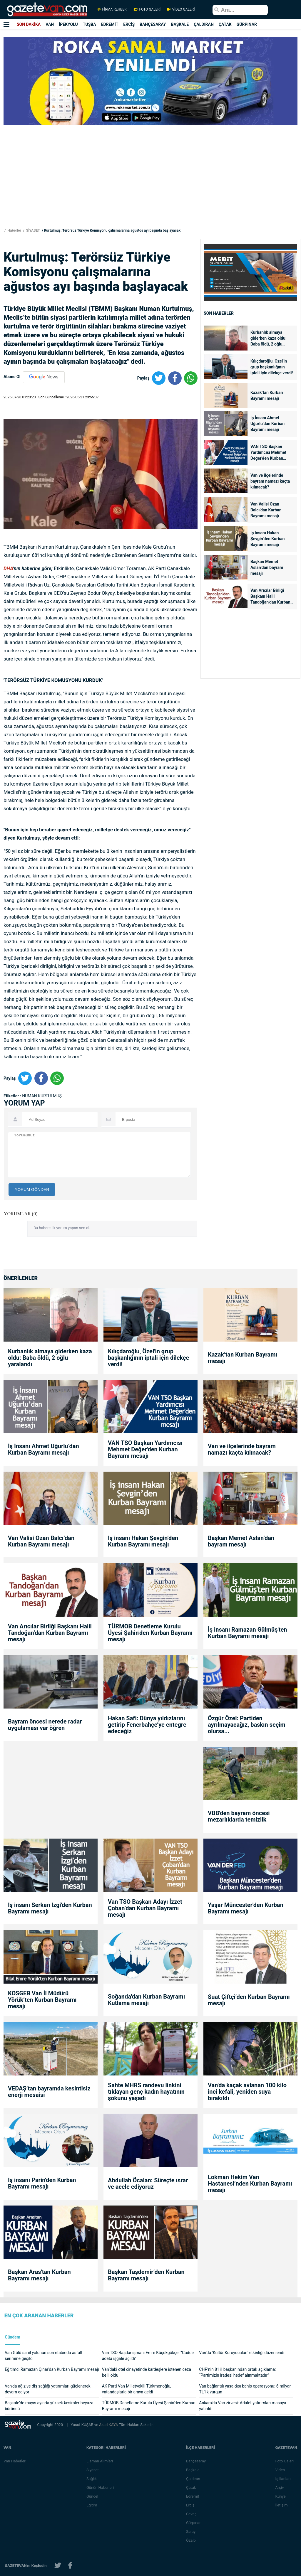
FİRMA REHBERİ (112, 9)
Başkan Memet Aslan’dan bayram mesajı (266, 567)
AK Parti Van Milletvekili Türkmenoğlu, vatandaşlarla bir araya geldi (136, 2389)
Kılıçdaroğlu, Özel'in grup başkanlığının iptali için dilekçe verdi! (271, 367)
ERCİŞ (129, 24)
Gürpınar (193, 2523)
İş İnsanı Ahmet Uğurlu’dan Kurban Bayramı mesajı (267, 423)
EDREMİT (109, 24)
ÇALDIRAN (204, 24)
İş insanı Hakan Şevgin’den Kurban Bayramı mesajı (267, 538)
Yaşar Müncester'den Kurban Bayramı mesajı (245, 1908)
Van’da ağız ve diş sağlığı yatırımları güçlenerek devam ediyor (48, 2389)
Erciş (190, 2505)
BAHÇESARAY (153, 24)
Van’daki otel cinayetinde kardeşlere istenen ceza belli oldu (146, 2372)
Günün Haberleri (100, 2487)
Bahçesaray (196, 2461)
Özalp (191, 2540)
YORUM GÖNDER (32, 1189)
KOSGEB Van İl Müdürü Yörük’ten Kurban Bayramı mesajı (42, 1999)
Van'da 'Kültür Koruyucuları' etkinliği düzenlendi (241, 2352)
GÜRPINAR (247, 24)
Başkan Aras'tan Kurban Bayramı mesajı (39, 2275)
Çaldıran (193, 2478)
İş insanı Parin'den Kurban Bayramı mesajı (42, 2183)
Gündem (12, 2337)
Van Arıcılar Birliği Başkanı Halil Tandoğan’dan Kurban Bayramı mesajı (270, 596)
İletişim (281, 2505)
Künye (280, 2496)
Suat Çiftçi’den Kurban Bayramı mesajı (249, 2000)
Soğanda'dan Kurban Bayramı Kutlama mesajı (146, 1999)
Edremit (193, 2496)
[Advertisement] (150, 185)
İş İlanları (283, 2478)
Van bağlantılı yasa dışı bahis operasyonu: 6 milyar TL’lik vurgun (245, 2389)
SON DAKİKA (29, 24)
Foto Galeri (284, 2461)
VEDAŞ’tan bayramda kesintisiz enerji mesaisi (49, 2091)
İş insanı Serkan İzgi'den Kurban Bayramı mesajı (50, 1908)
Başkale (193, 2470)
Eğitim (92, 2505)
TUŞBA (89, 24)
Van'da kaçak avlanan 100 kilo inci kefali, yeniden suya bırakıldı (247, 2091)
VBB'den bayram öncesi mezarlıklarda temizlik (239, 1816)
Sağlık (92, 2478)
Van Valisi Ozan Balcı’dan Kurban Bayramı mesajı (265, 510)
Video (280, 2470)
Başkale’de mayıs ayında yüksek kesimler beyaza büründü (49, 2405)
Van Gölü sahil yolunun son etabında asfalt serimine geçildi (43, 2355)
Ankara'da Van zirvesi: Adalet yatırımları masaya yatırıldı (242, 2405)
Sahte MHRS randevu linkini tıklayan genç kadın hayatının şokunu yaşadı (146, 2091)
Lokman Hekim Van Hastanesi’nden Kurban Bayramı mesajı (250, 2183)
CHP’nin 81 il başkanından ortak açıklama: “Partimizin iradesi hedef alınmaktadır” (237, 2372)
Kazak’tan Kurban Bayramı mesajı (266, 395)
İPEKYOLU (68, 24)
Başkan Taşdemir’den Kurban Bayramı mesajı (146, 2275)
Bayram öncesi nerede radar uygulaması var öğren (45, 1724)
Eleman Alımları (100, 2461)
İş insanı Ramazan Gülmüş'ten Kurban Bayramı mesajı (247, 1632)
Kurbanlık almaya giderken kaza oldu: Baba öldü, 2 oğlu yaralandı (268, 338)
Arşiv (279, 2487)
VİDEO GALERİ (180, 9)
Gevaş (191, 2514)
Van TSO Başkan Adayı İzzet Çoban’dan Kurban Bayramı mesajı (145, 1908)
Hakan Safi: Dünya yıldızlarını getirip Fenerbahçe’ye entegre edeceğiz (147, 1724)
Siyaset (93, 2470)
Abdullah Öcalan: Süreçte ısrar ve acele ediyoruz (148, 2183)
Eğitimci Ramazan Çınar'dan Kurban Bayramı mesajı (52, 2369)
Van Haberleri (15, 2461)
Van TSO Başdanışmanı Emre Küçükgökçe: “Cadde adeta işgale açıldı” (148, 2355)
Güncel (92, 2496)
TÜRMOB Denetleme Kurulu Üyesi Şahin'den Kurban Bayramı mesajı (150, 1632)
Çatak (191, 2487)
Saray (191, 2531)
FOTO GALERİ (147, 9)
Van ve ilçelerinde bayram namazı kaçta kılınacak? (270, 481)
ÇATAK (225, 24)
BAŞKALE (180, 24)
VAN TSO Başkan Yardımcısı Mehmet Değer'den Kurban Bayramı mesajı (268, 452)
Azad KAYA (109, 2424)
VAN (50, 24)
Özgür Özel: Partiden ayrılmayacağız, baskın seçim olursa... (246, 1724)
